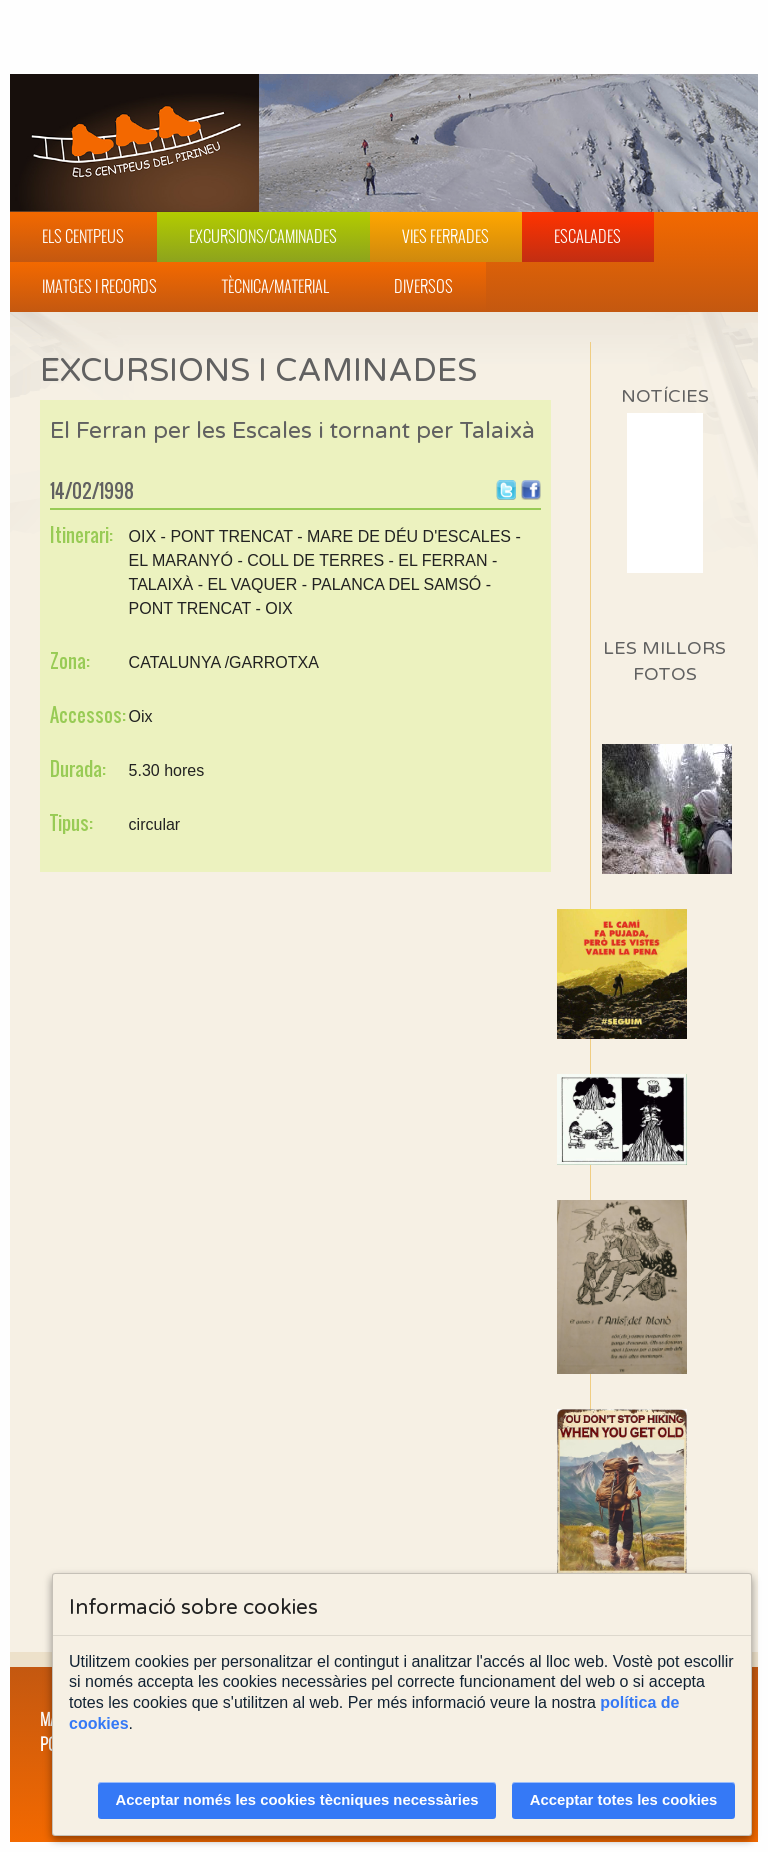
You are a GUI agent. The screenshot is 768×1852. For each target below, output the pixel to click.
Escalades (587, 236)
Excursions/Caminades (263, 236)
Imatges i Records (99, 286)
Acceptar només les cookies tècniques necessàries (297, 1800)
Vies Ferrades (445, 236)
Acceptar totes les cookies (624, 1800)
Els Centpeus (83, 236)
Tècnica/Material (275, 286)
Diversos (423, 286)
